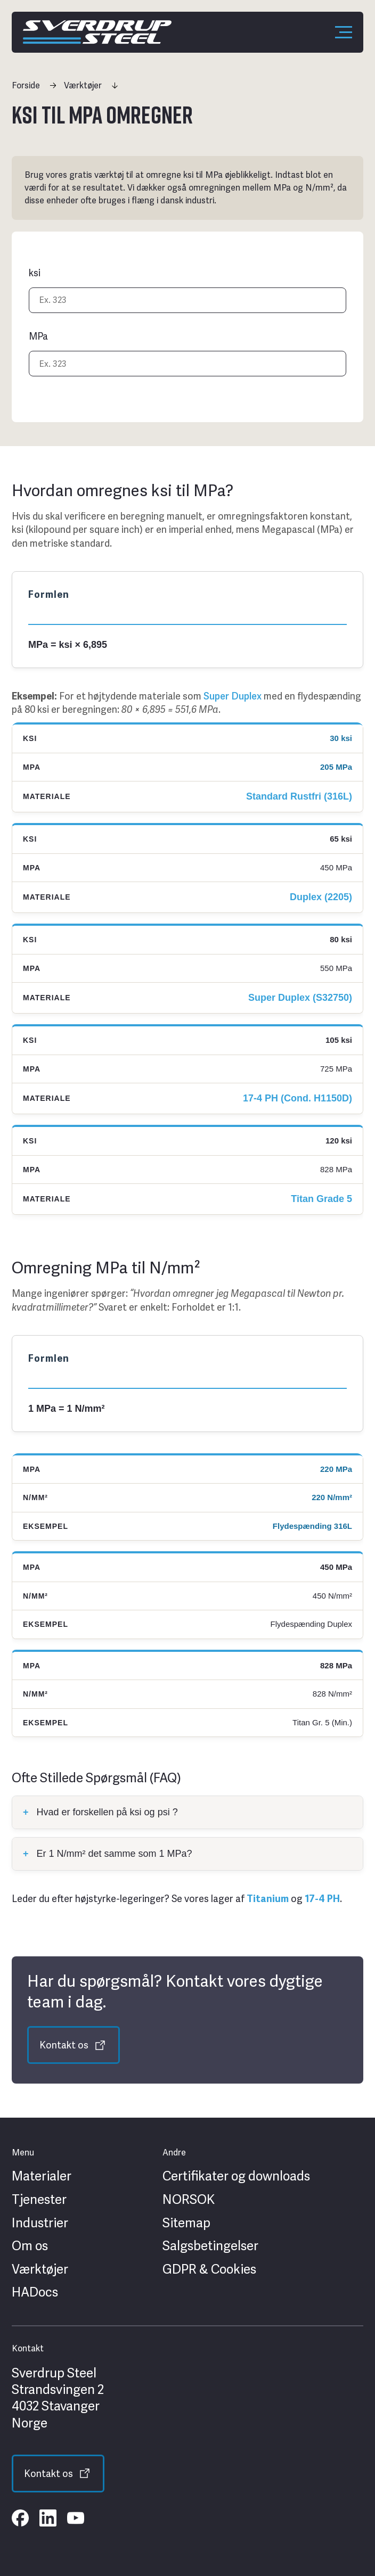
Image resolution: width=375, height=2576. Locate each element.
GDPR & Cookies (209, 2269)
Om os (30, 2245)
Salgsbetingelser (210, 2245)
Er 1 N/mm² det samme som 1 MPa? (107, 1853)
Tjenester (39, 2199)
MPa (38, 336)
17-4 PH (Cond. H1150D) (297, 1098)
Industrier (40, 2223)
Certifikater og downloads (236, 2176)
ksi (34, 273)
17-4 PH (322, 1898)
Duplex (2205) (321, 897)
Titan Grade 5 (321, 1199)
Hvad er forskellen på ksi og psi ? (100, 1812)
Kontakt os (63, 2045)
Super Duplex (232, 696)
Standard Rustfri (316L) (299, 796)
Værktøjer (83, 85)
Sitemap (186, 2223)
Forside (26, 85)
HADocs (35, 2292)
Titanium (268, 1898)
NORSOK (188, 2199)
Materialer (41, 2176)
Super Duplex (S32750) (300, 997)
